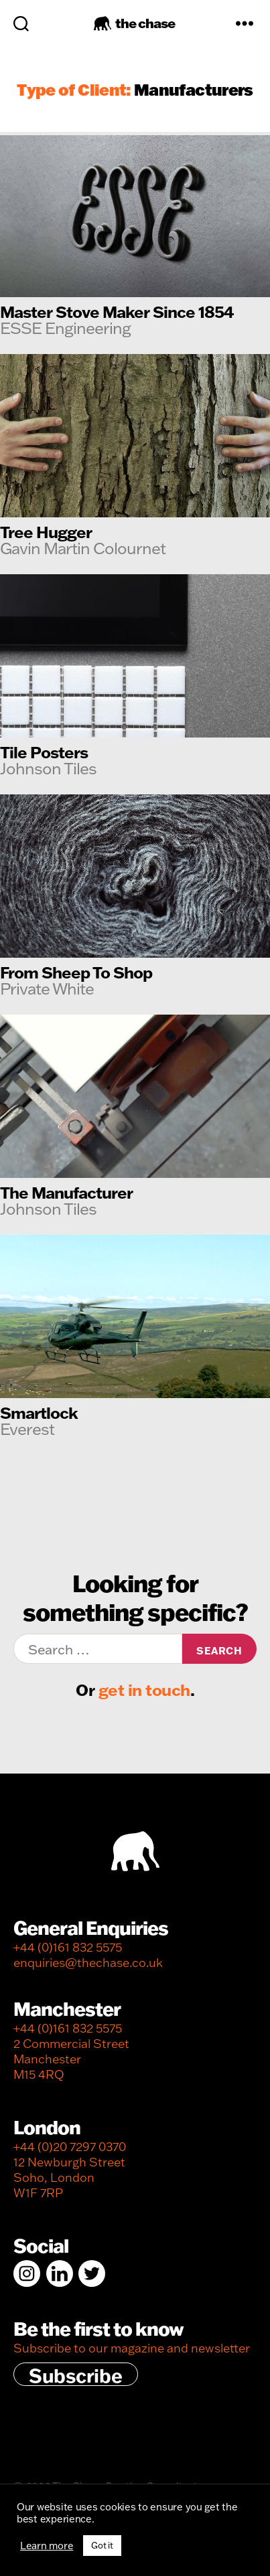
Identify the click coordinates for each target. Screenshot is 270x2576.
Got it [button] (102, 2545)
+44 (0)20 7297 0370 (69, 2146)
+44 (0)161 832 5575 (67, 1947)
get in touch (144, 1689)
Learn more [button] (46, 2546)
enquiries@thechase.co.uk (88, 1962)
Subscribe (76, 2374)
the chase (145, 22)
